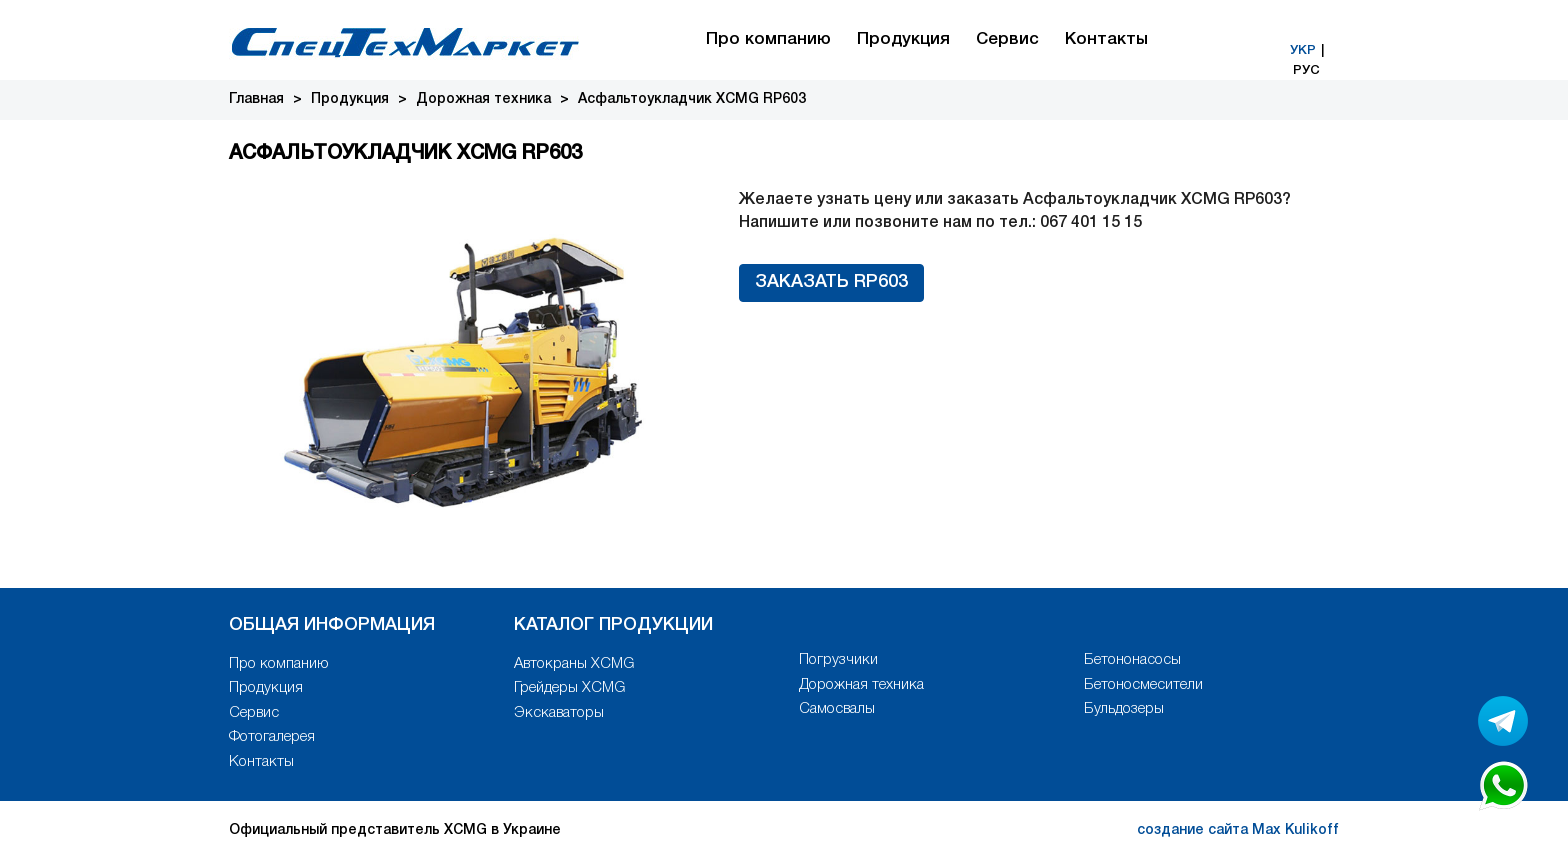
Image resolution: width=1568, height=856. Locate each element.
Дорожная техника (483, 99)
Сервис (1007, 39)
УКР (1303, 50)
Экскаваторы (559, 713)
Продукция (903, 39)
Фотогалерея (272, 737)
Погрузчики (838, 660)
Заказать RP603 (831, 282)
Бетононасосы (1132, 660)
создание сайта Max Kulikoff (1238, 830)
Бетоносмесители (1143, 685)
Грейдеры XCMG (569, 688)
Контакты (1106, 39)
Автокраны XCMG (574, 664)
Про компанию (768, 39)
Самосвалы (837, 709)
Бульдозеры (1124, 709)
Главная (256, 99)
